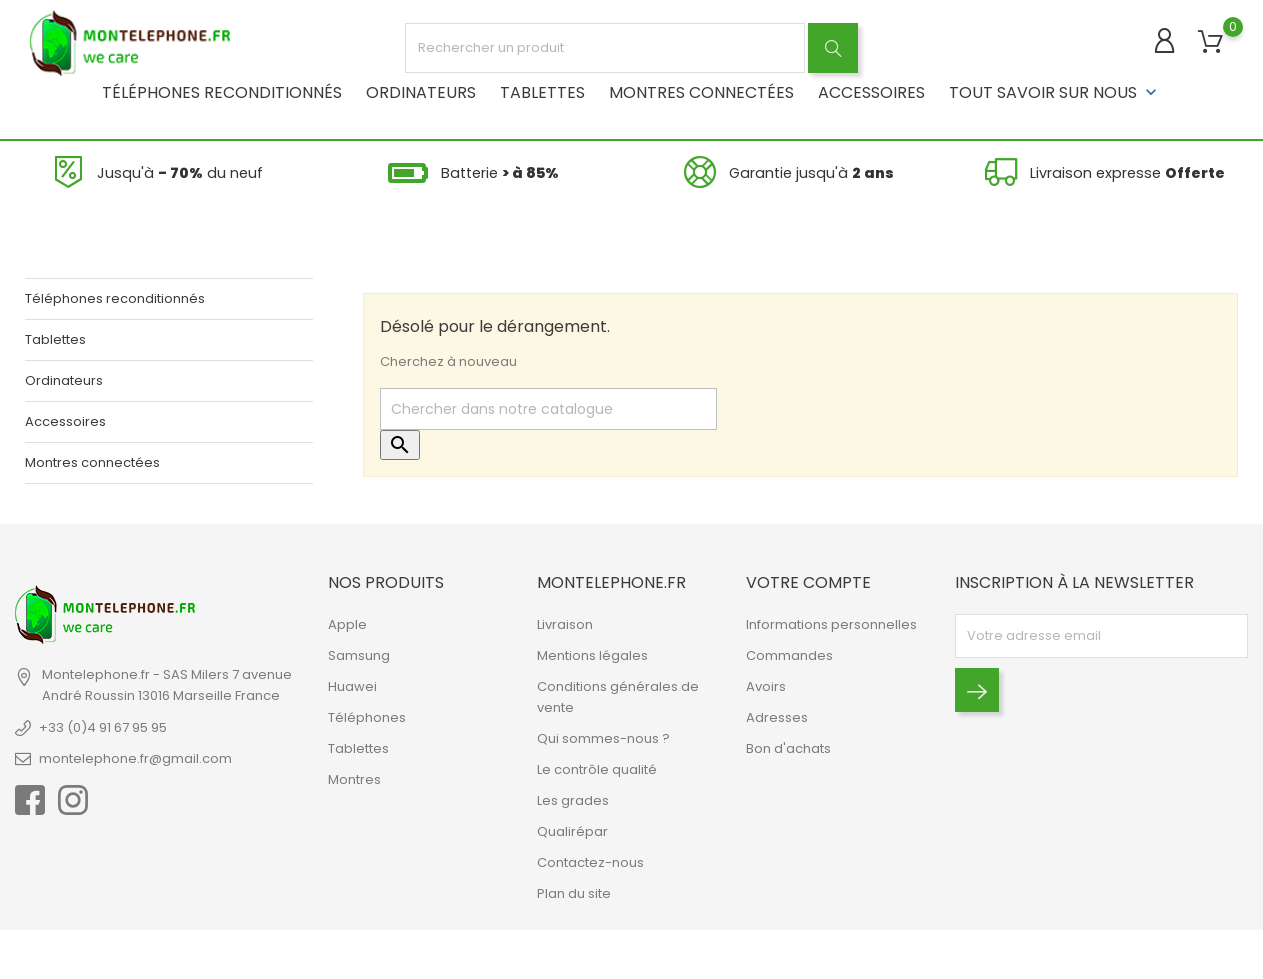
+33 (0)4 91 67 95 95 (103, 725)
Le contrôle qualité (597, 767)
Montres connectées (701, 89)
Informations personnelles (831, 622)
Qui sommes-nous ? (603, 736)
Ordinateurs (421, 89)
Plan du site (574, 891)
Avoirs (766, 684)
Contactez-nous (590, 860)
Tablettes (542, 89)
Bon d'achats (788, 746)
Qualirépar (572, 829)
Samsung (359, 653)
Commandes (789, 653)
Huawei (352, 684)
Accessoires (871, 89)
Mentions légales (592, 653)
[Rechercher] (548, 407)
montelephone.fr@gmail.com (135, 756)
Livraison (565, 622)
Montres (354, 777)
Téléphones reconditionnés (222, 89)
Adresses (777, 715)
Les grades (573, 798)
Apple (347, 622)
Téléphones (367, 715)
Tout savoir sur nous (1055, 89)
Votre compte (808, 580)
